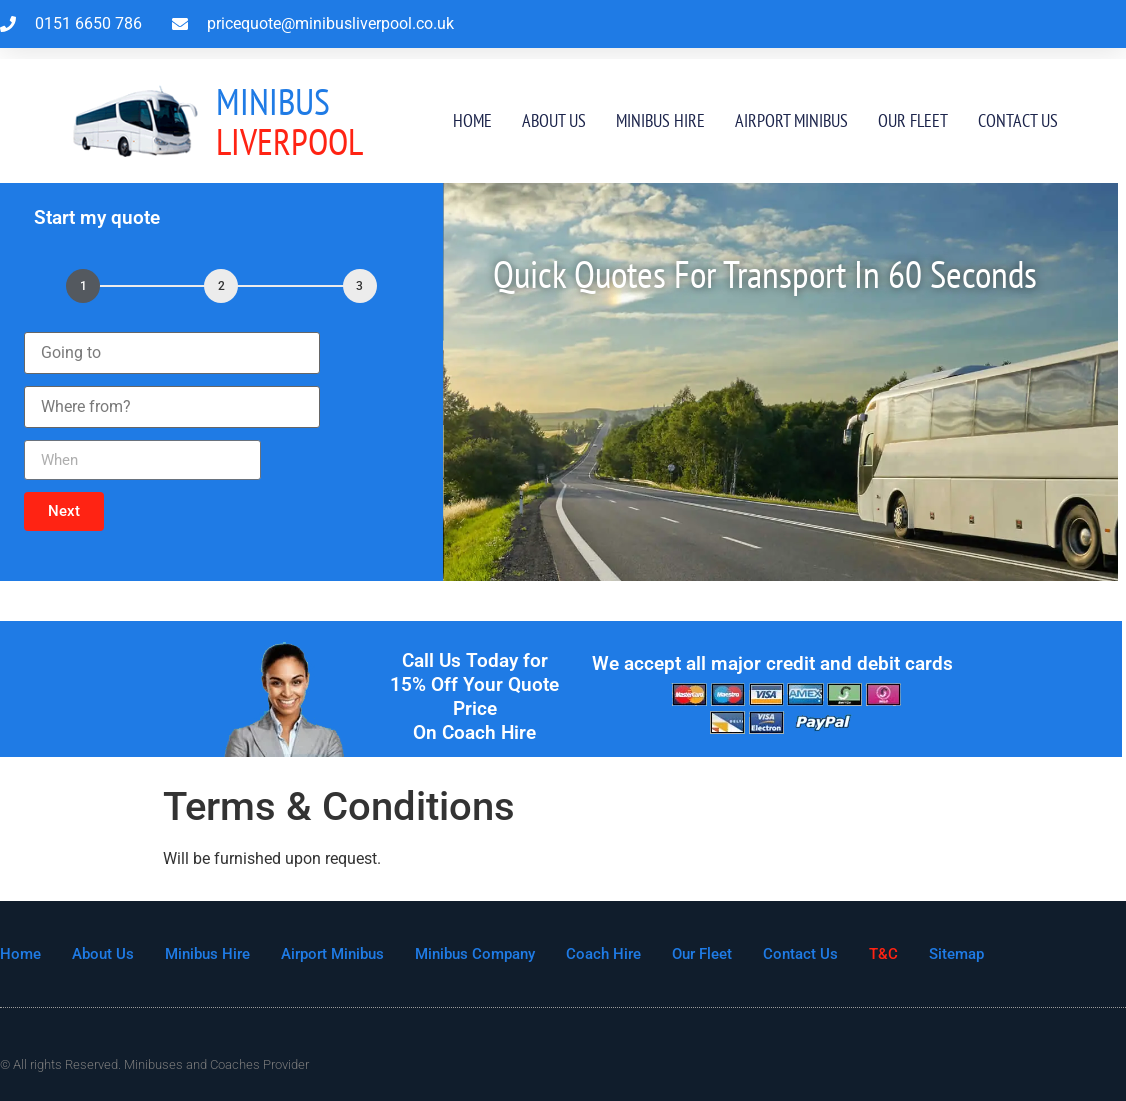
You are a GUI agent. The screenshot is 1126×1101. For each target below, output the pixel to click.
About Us (554, 120)
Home (472, 120)
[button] (64, 511)
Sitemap (956, 954)
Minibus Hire (660, 120)
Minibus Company (475, 954)
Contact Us (1018, 120)
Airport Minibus (791, 120)
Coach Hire (603, 954)
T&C (883, 954)
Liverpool (289, 121)
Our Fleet (913, 120)
